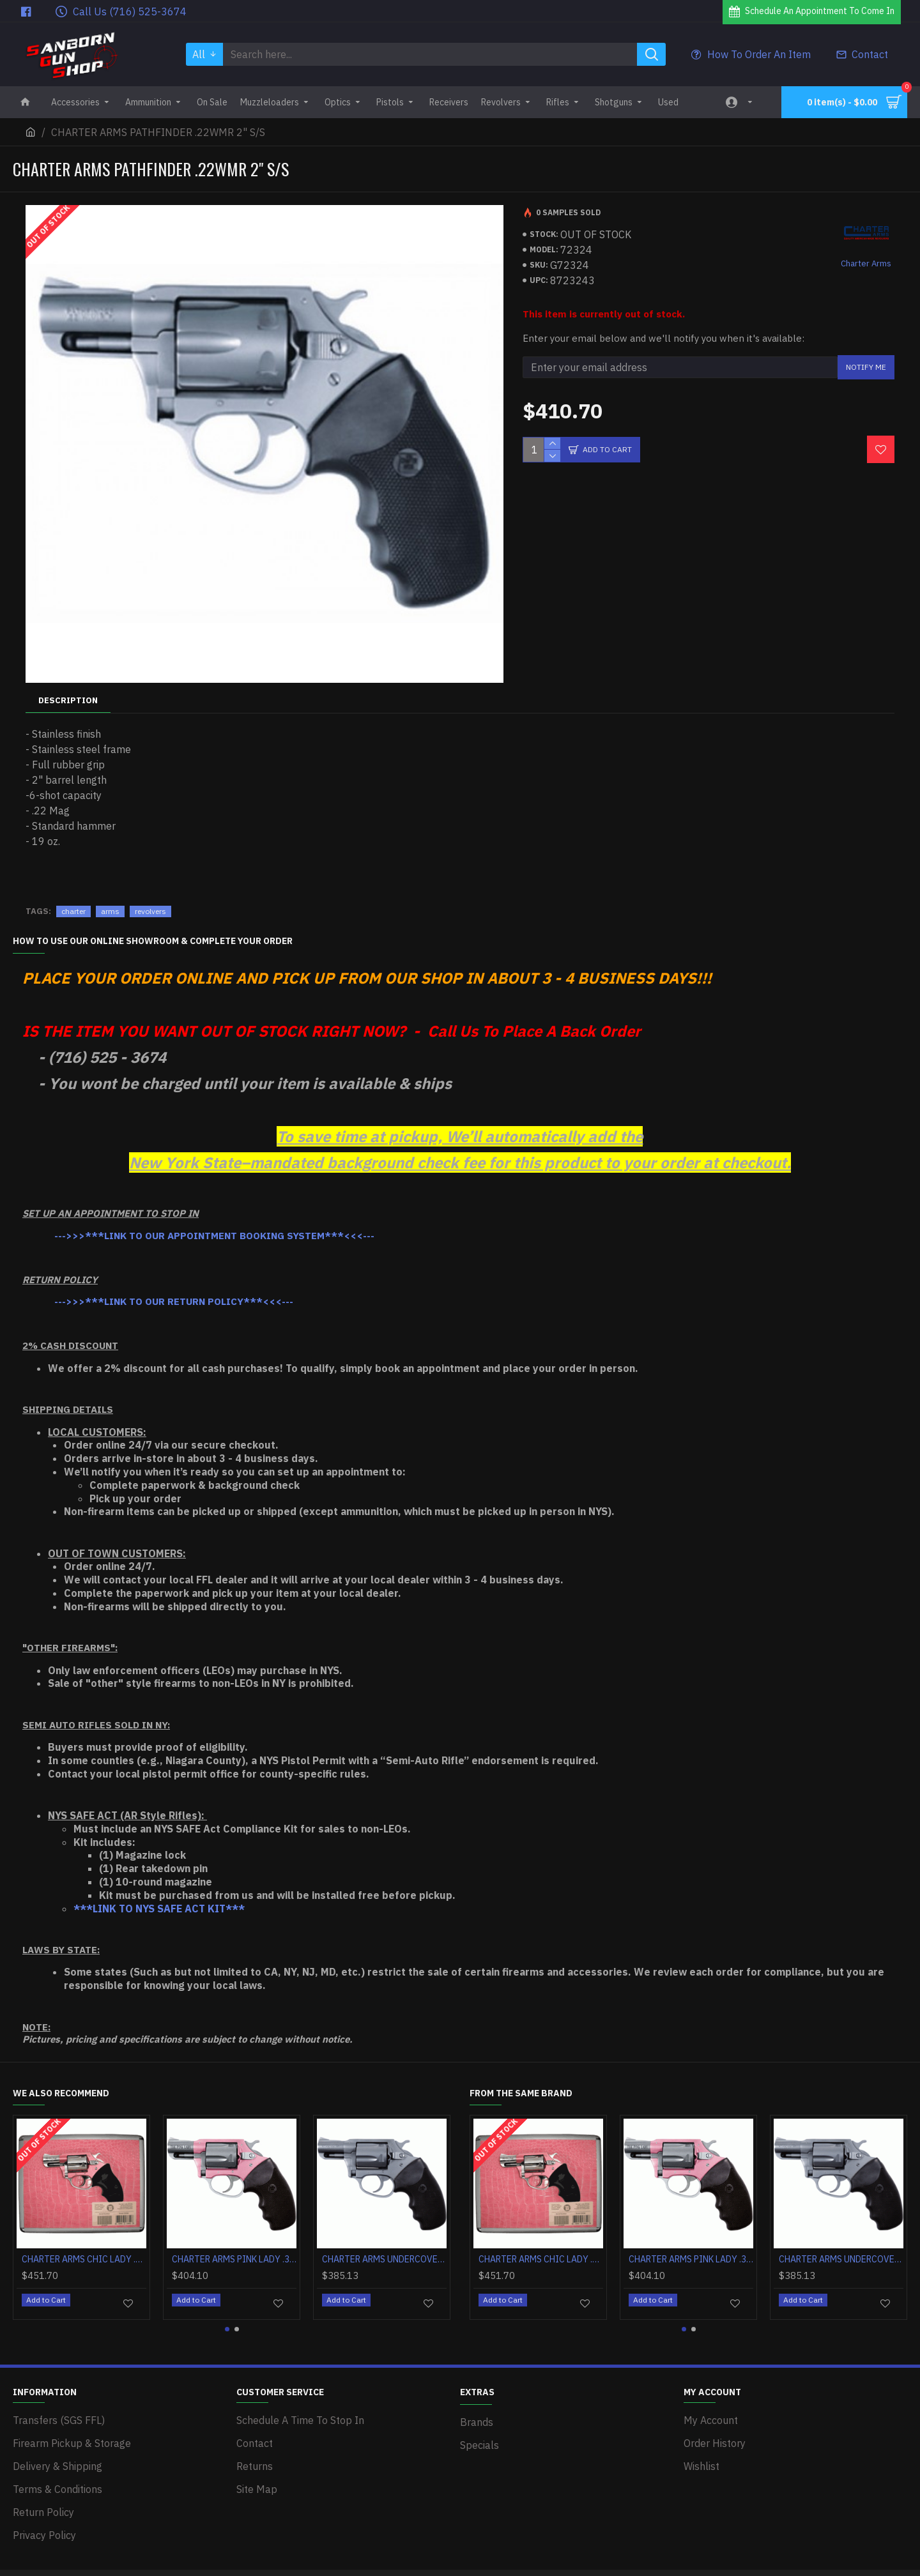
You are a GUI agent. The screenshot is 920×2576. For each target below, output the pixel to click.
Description (68, 700)
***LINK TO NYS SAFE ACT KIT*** (159, 1892)
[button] (227, 2307)
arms (110, 895)
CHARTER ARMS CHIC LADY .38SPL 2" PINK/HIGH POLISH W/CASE (84, 2243)
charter (73, 895)
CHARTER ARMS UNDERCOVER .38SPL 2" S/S (384, 2243)
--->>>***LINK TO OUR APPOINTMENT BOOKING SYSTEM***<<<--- (214, 1220)
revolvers (150, 895)
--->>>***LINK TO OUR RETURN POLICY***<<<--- (173, 1285)
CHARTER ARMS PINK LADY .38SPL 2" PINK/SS (234, 2243)
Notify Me (866, 367)
